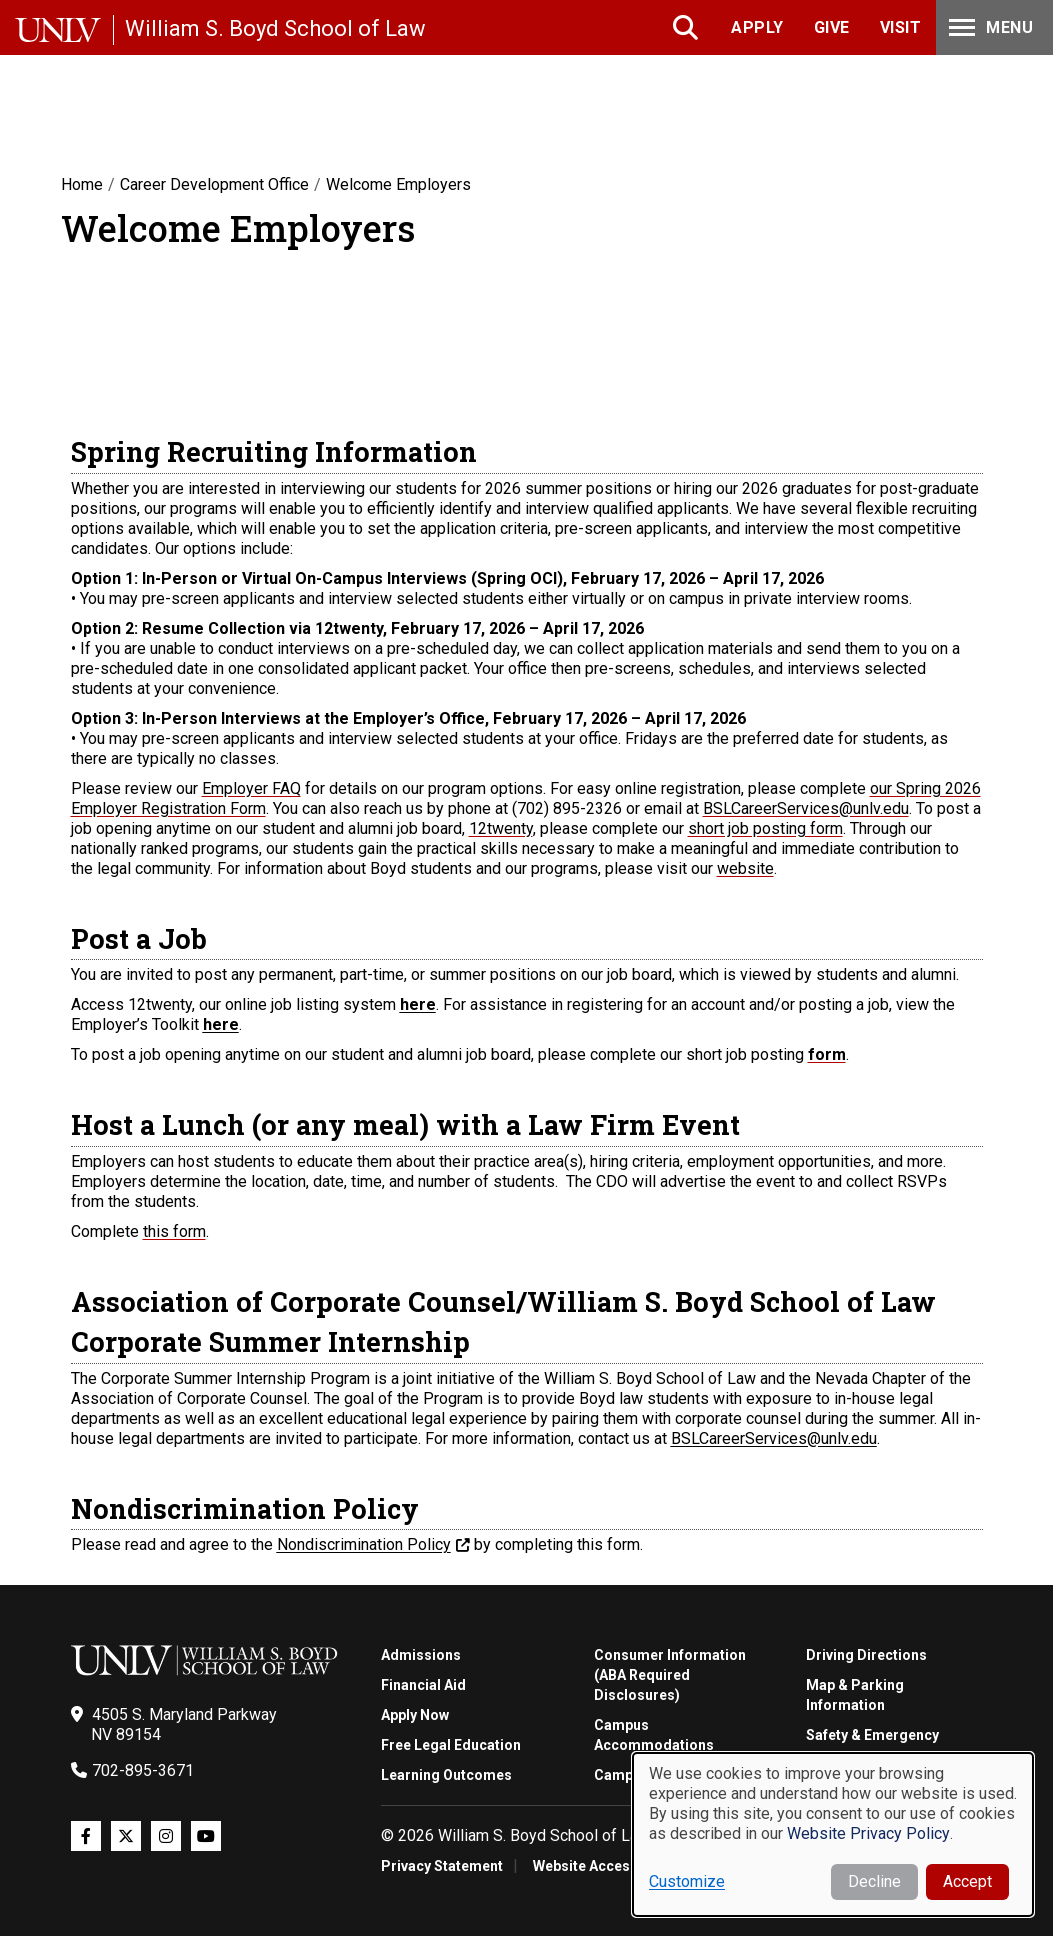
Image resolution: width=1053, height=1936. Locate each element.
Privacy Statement (442, 1866)
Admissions (421, 1655)
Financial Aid (423, 1685)
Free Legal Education (451, 1745)
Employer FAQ (251, 788)
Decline (874, 1881)
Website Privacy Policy (868, 1833)
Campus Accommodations (654, 1735)
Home (82, 184)
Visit (901, 27)
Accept (967, 1881)
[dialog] (833, 1834)
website (745, 868)
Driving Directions (866, 1655)
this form (174, 1231)
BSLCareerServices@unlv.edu (806, 808)
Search (687, 27)
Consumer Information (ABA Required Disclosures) (670, 1675)
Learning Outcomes (446, 1775)
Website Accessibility (603, 1866)
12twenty (501, 828)
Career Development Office (214, 184)
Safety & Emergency (872, 1735)
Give (832, 27)
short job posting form (765, 828)
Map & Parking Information (855, 1695)
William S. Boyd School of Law (275, 28)
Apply (757, 27)
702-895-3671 (143, 1770)
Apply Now (415, 1715)
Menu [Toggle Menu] (989, 27)
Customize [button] (687, 1881)
